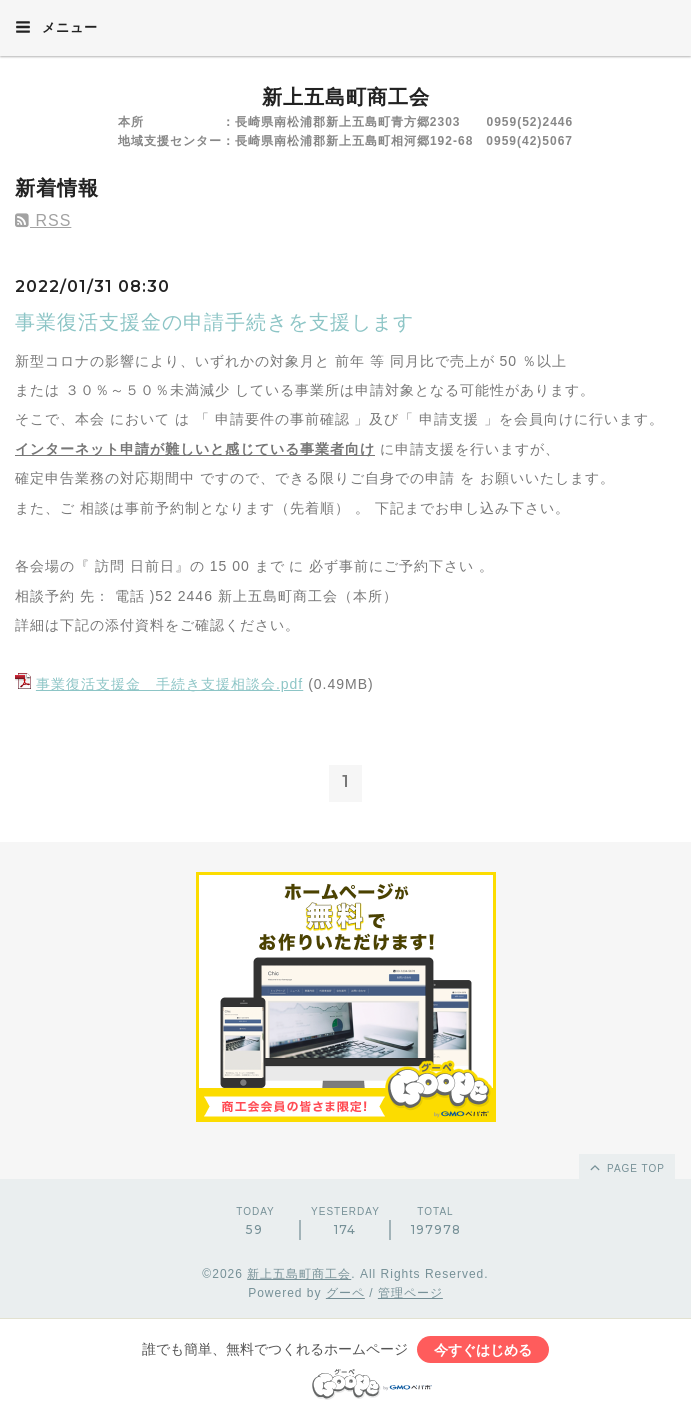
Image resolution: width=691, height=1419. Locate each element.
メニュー (56, 27)
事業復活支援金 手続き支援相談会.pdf (169, 684)
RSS (43, 220)
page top (626, 1167)
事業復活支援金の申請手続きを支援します (214, 322)
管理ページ (410, 1293)
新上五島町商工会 (346, 97)
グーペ (345, 1293)
